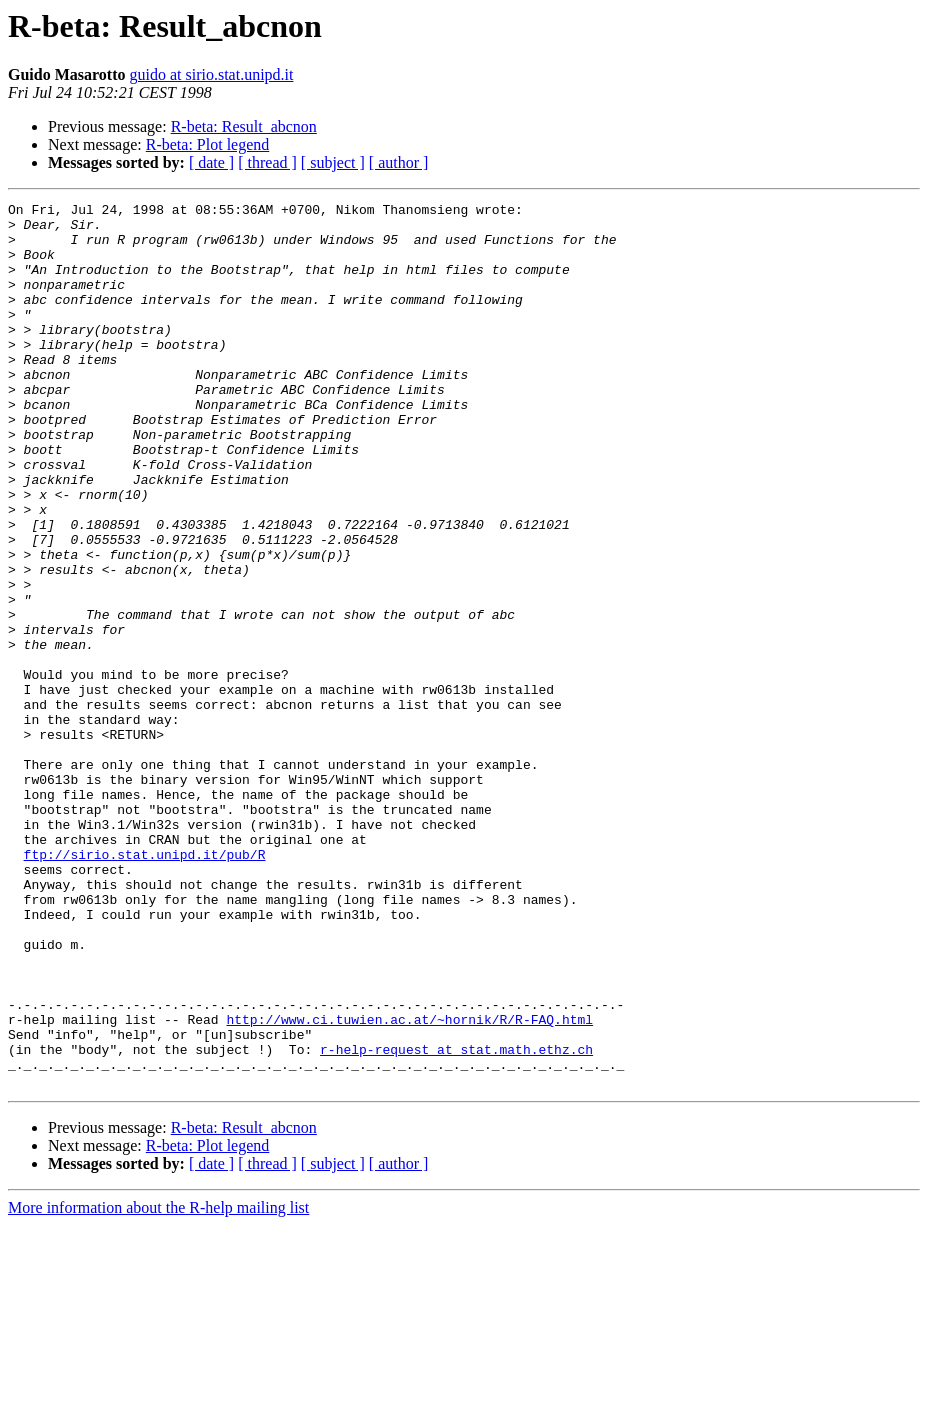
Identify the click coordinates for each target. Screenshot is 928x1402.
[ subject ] (333, 162)
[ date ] (211, 162)
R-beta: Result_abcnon (244, 126)
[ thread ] (267, 162)
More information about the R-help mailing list (158, 1384)
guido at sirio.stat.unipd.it (211, 74)
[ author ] (399, 162)
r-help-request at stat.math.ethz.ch (456, 1220)
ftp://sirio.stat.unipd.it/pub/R (145, 986)
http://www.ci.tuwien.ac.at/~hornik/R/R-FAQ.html (409, 1184)
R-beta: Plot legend (208, 144)
